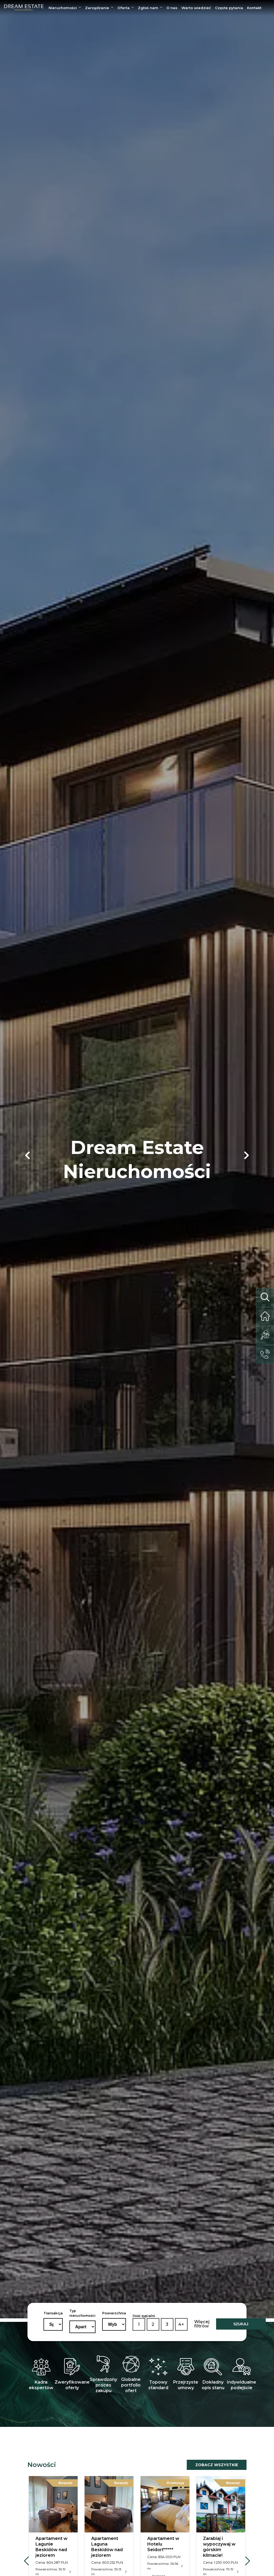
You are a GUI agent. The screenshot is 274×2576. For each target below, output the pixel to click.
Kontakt (254, 8)
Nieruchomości (63, 8)
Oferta (123, 8)
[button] (27, 1155)
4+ (181, 2324)
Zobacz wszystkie (216, 2464)
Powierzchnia (114, 2313)
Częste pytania (229, 8)
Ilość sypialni (144, 2316)
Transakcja (53, 2313)
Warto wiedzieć (196, 8)
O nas (171, 8)
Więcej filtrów (201, 2324)
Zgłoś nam (148, 8)
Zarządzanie (97, 8)
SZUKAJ (240, 2324)
